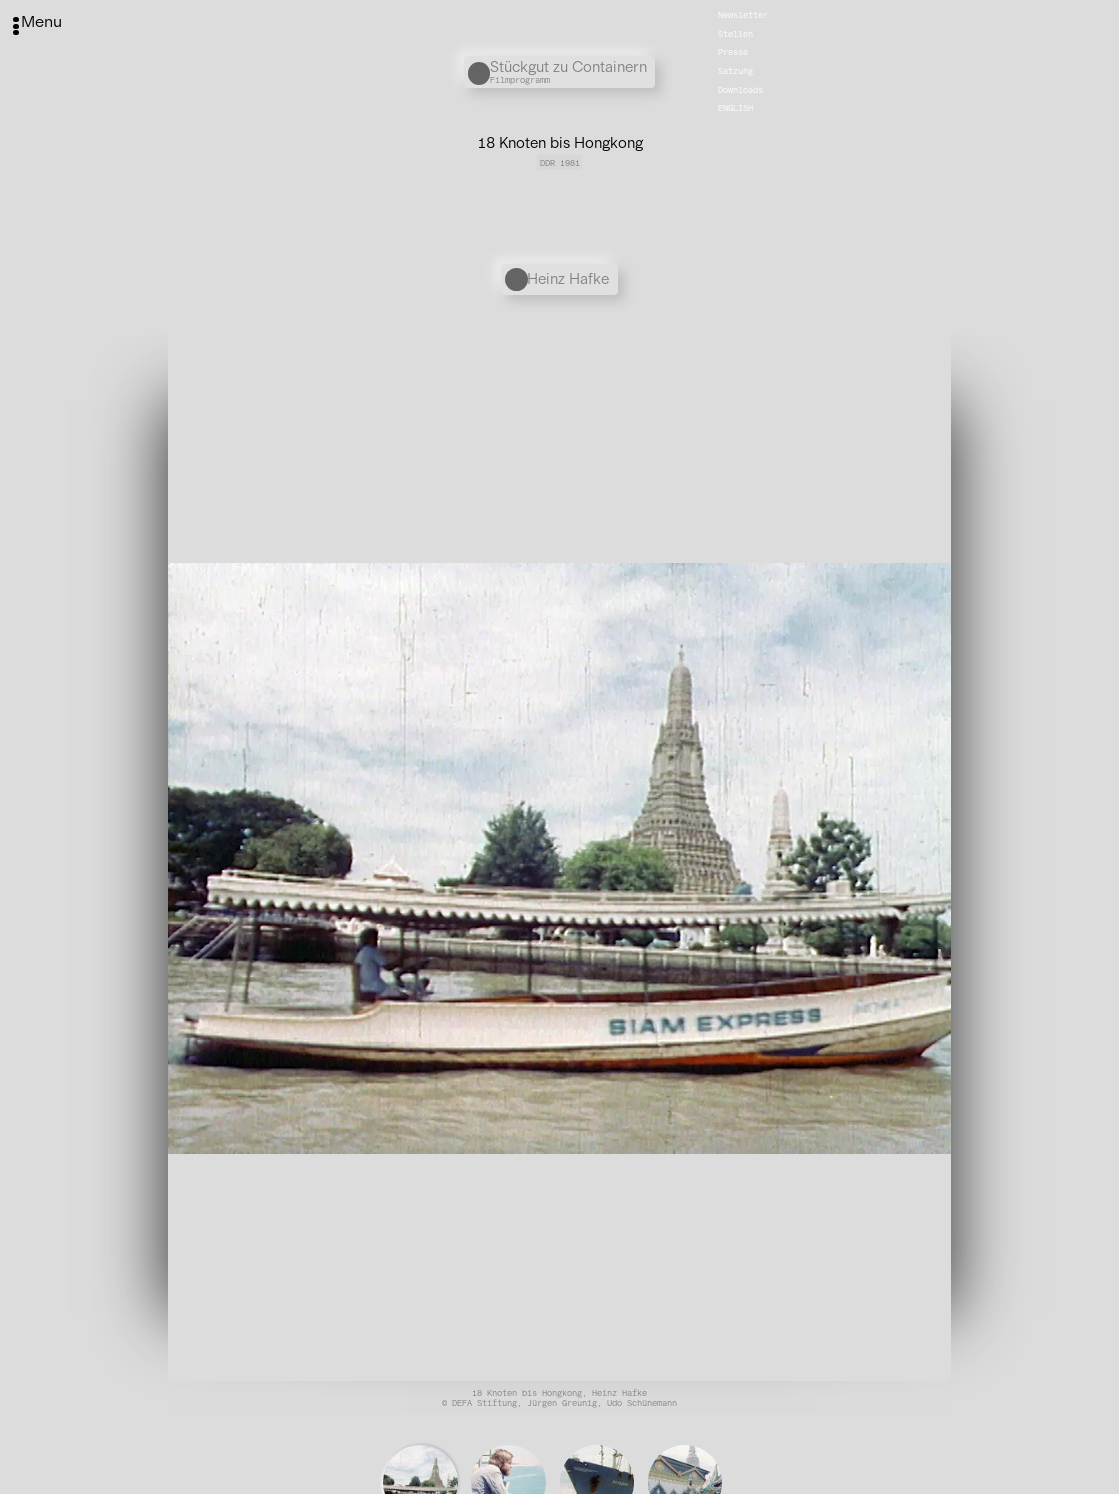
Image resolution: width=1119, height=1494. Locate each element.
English (735, 108)
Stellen (735, 34)
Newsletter (743, 15)
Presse (733, 52)
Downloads (740, 89)
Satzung (735, 71)
